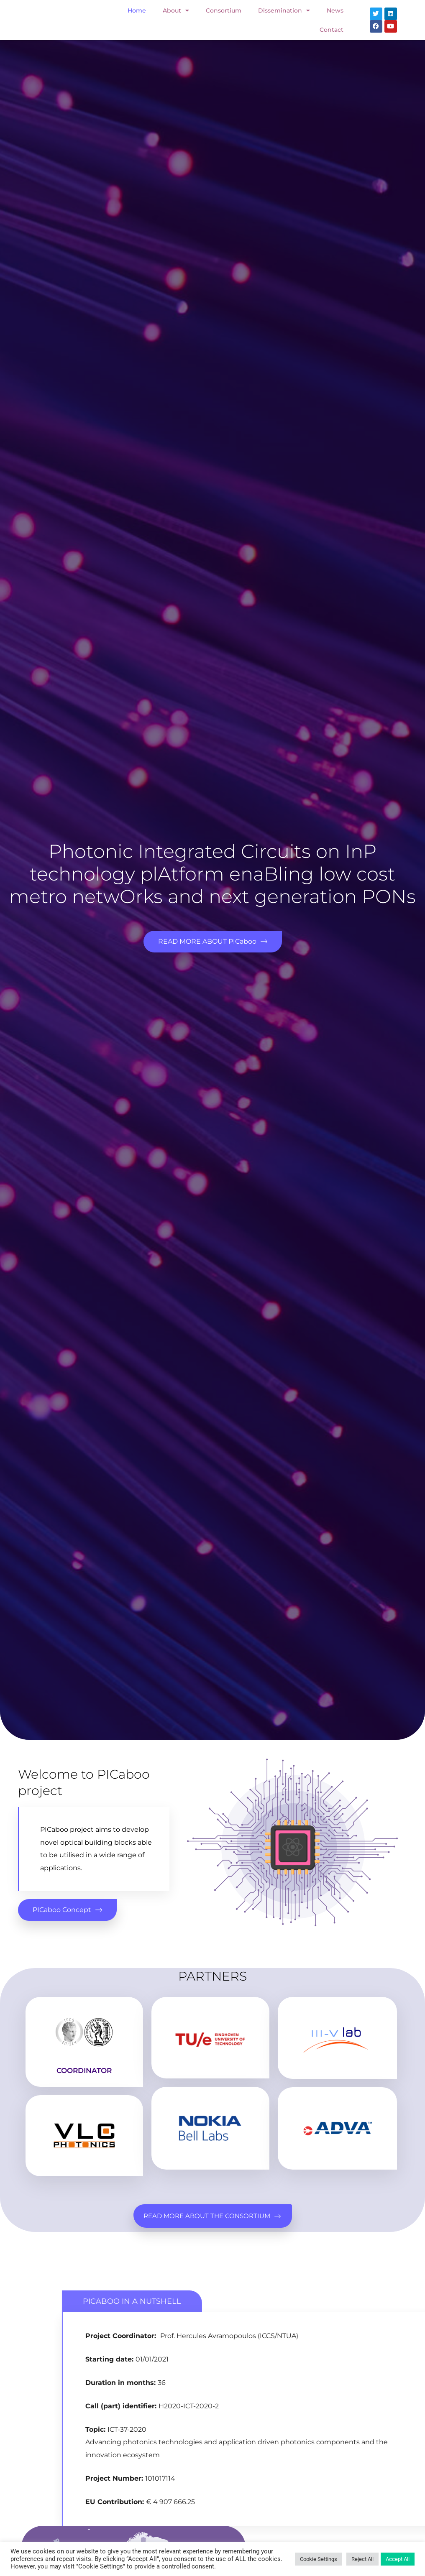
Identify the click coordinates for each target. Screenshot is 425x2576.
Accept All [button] (398, 2559)
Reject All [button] (362, 2559)
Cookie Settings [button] (318, 2559)
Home (137, 10)
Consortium (223, 10)
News (335, 10)
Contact (331, 29)
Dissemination (284, 10)
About (176, 10)
